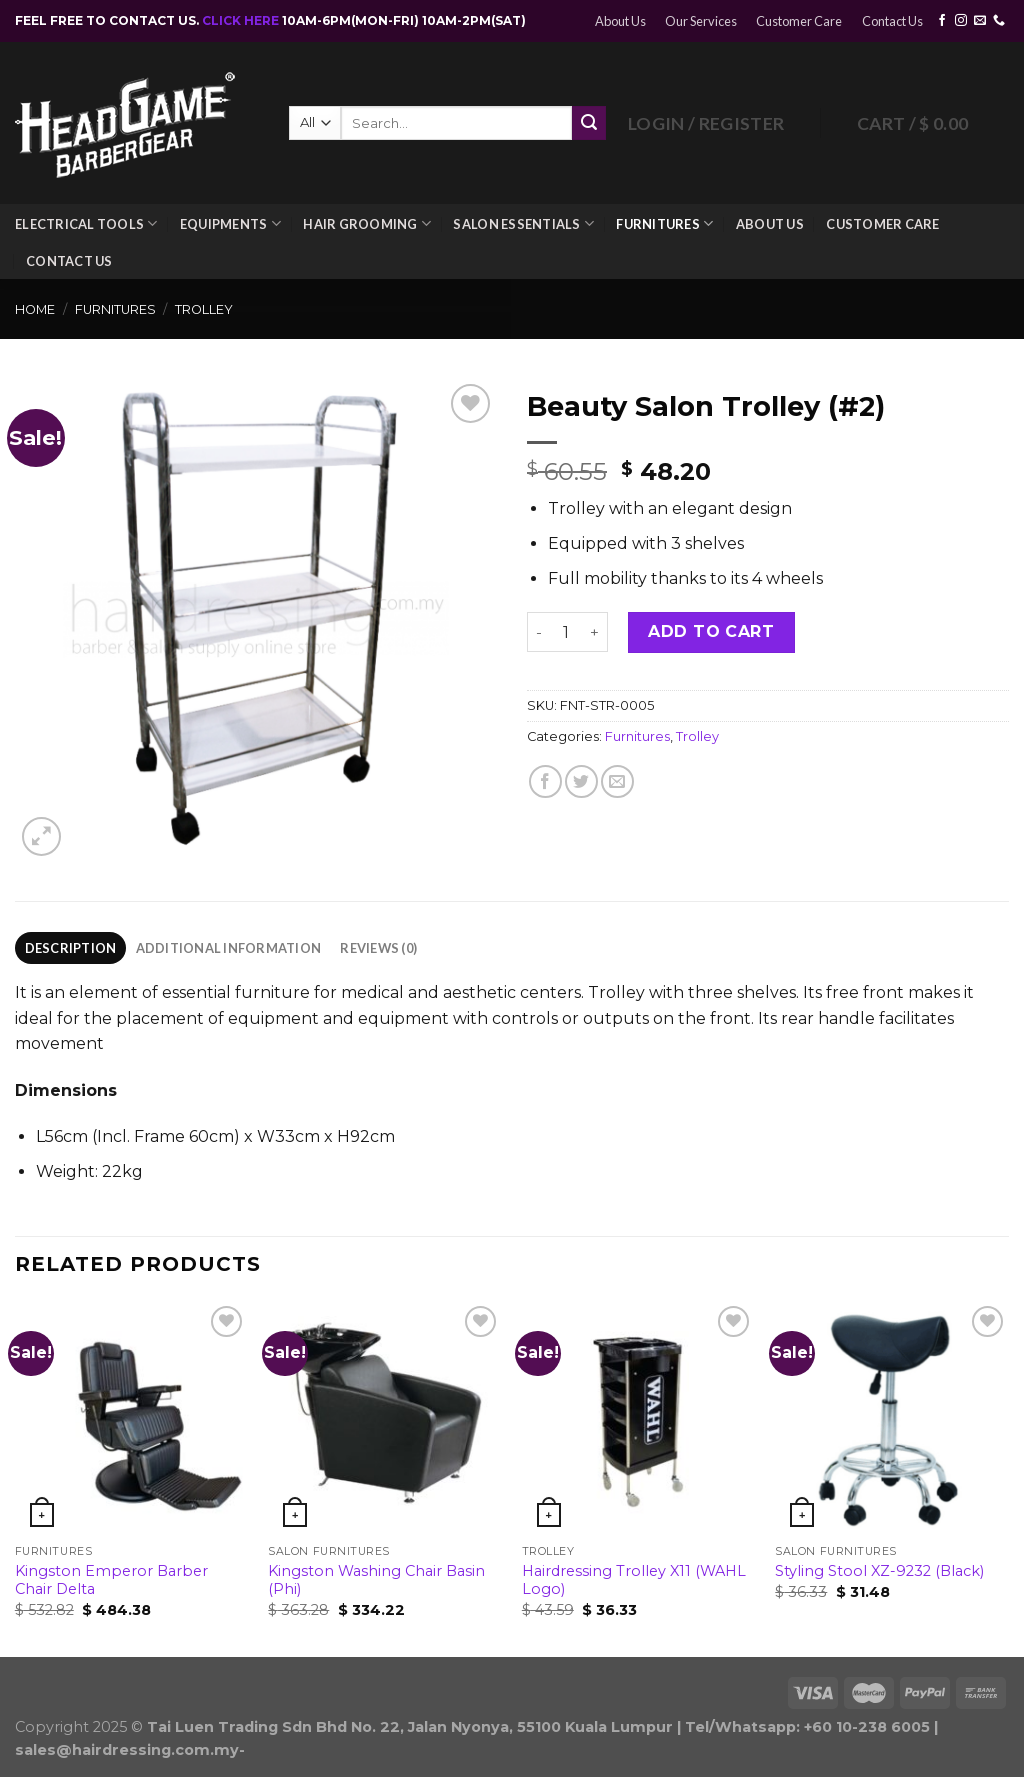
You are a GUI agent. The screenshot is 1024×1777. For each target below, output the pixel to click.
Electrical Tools (86, 223)
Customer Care (799, 21)
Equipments (230, 223)
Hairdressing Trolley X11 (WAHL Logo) (634, 1580)
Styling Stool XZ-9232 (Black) (879, 1571)
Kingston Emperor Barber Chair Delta (111, 1580)
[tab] (70, 948)
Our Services (701, 21)
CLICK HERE (242, 20)
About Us (620, 21)
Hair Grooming (367, 223)
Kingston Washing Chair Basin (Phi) (376, 1580)
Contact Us (892, 21)
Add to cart (711, 631)
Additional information (229, 948)
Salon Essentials (523, 223)
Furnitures (664, 223)
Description (71, 948)
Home (35, 309)
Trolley (204, 309)
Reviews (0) (378, 948)
